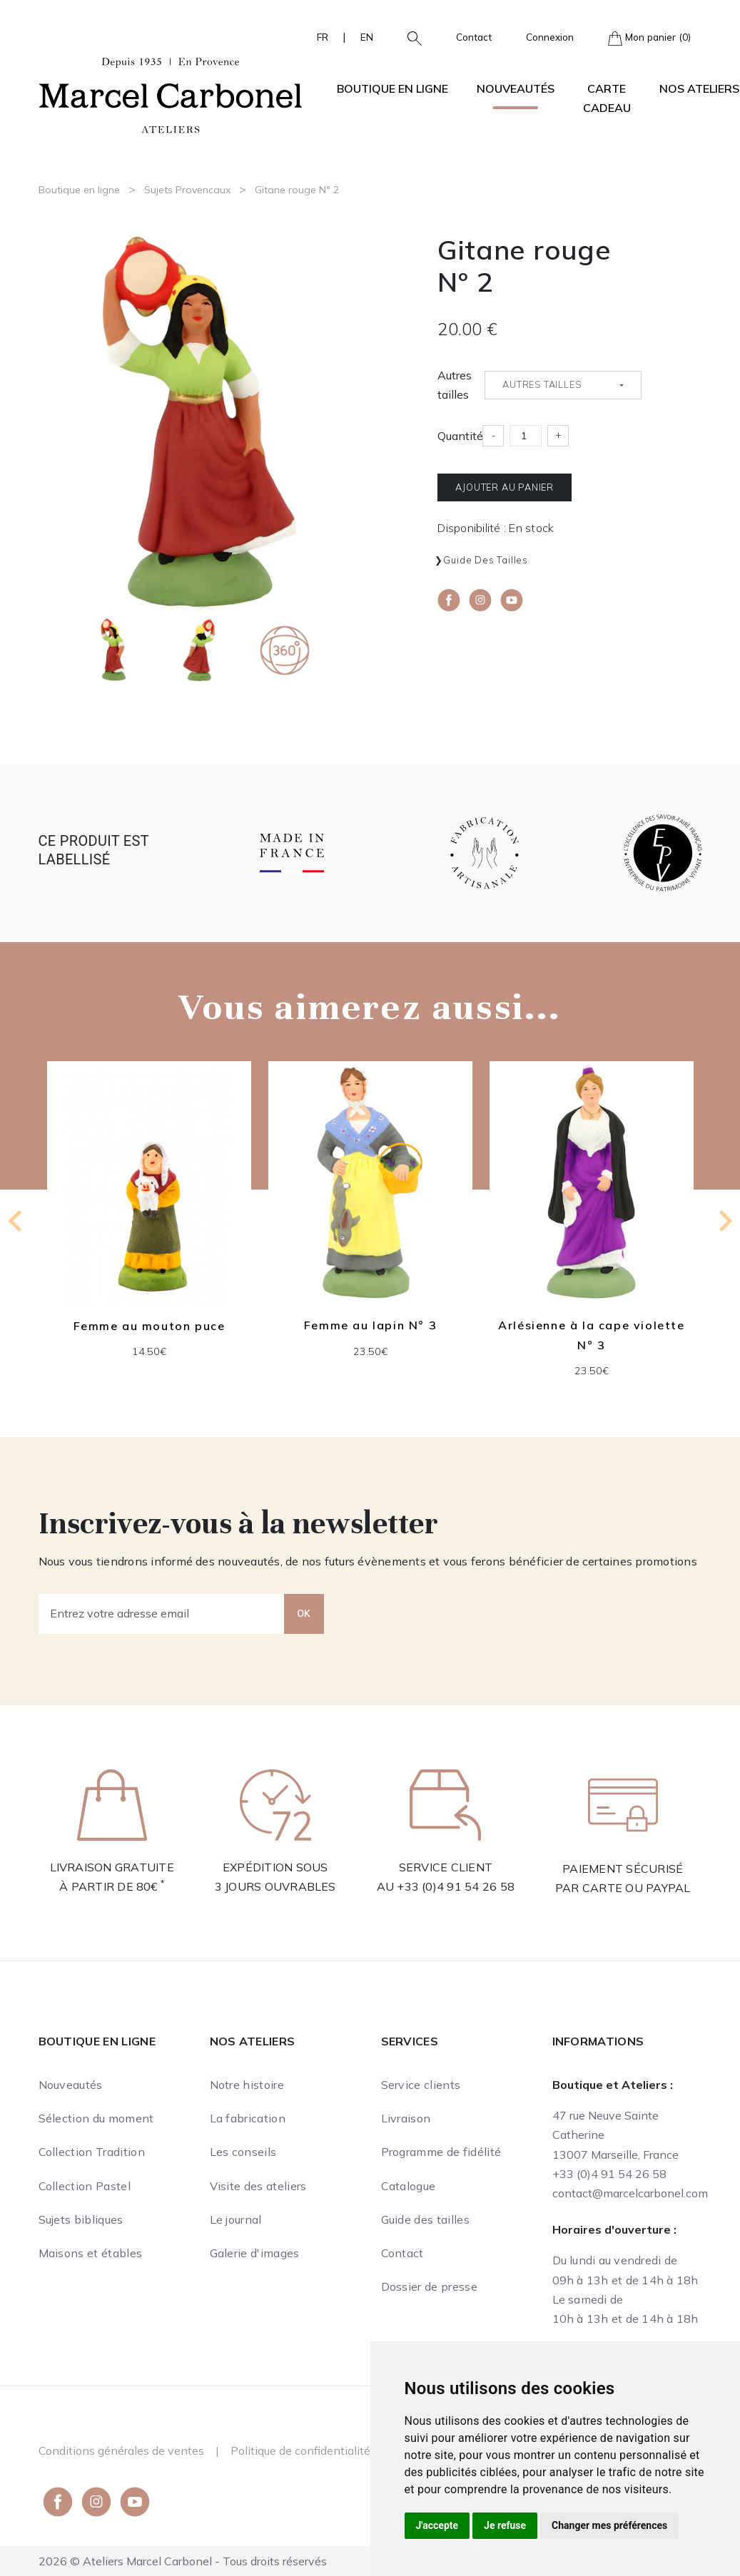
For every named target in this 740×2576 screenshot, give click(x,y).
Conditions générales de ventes (121, 2450)
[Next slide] (724, 1221)
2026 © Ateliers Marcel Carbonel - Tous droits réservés (183, 2561)
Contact (474, 37)
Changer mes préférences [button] (609, 2525)
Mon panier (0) (649, 38)
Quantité (460, 436)
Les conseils (243, 2152)
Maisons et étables (91, 2253)
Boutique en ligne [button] (392, 88)
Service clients (421, 2084)
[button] (409, 37)
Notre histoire (247, 2084)
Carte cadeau (607, 98)
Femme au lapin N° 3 (369, 1326)
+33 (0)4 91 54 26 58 (456, 1886)
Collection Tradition (92, 2152)
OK (304, 1613)
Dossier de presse (429, 2286)
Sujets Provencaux (187, 189)
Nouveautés (515, 88)
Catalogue (408, 2186)
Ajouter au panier (504, 487)
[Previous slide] (16, 1221)
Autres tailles (454, 385)
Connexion (550, 37)
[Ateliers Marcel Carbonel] (171, 93)
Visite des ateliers (258, 2186)
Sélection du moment (96, 2118)
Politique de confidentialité (300, 2450)
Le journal (236, 2219)
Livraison (406, 2118)
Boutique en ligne (79, 189)
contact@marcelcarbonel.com (630, 2193)
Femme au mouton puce (149, 1326)
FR (322, 37)
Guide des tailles (485, 560)
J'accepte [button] (437, 2525)
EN (366, 37)
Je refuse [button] (505, 2525)
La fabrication (247, 2118)
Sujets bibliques (81, 2219)
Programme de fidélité (441, 2152)
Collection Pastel (85, 2186)
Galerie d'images (255, 2253)
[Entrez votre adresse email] (162, 1614)
